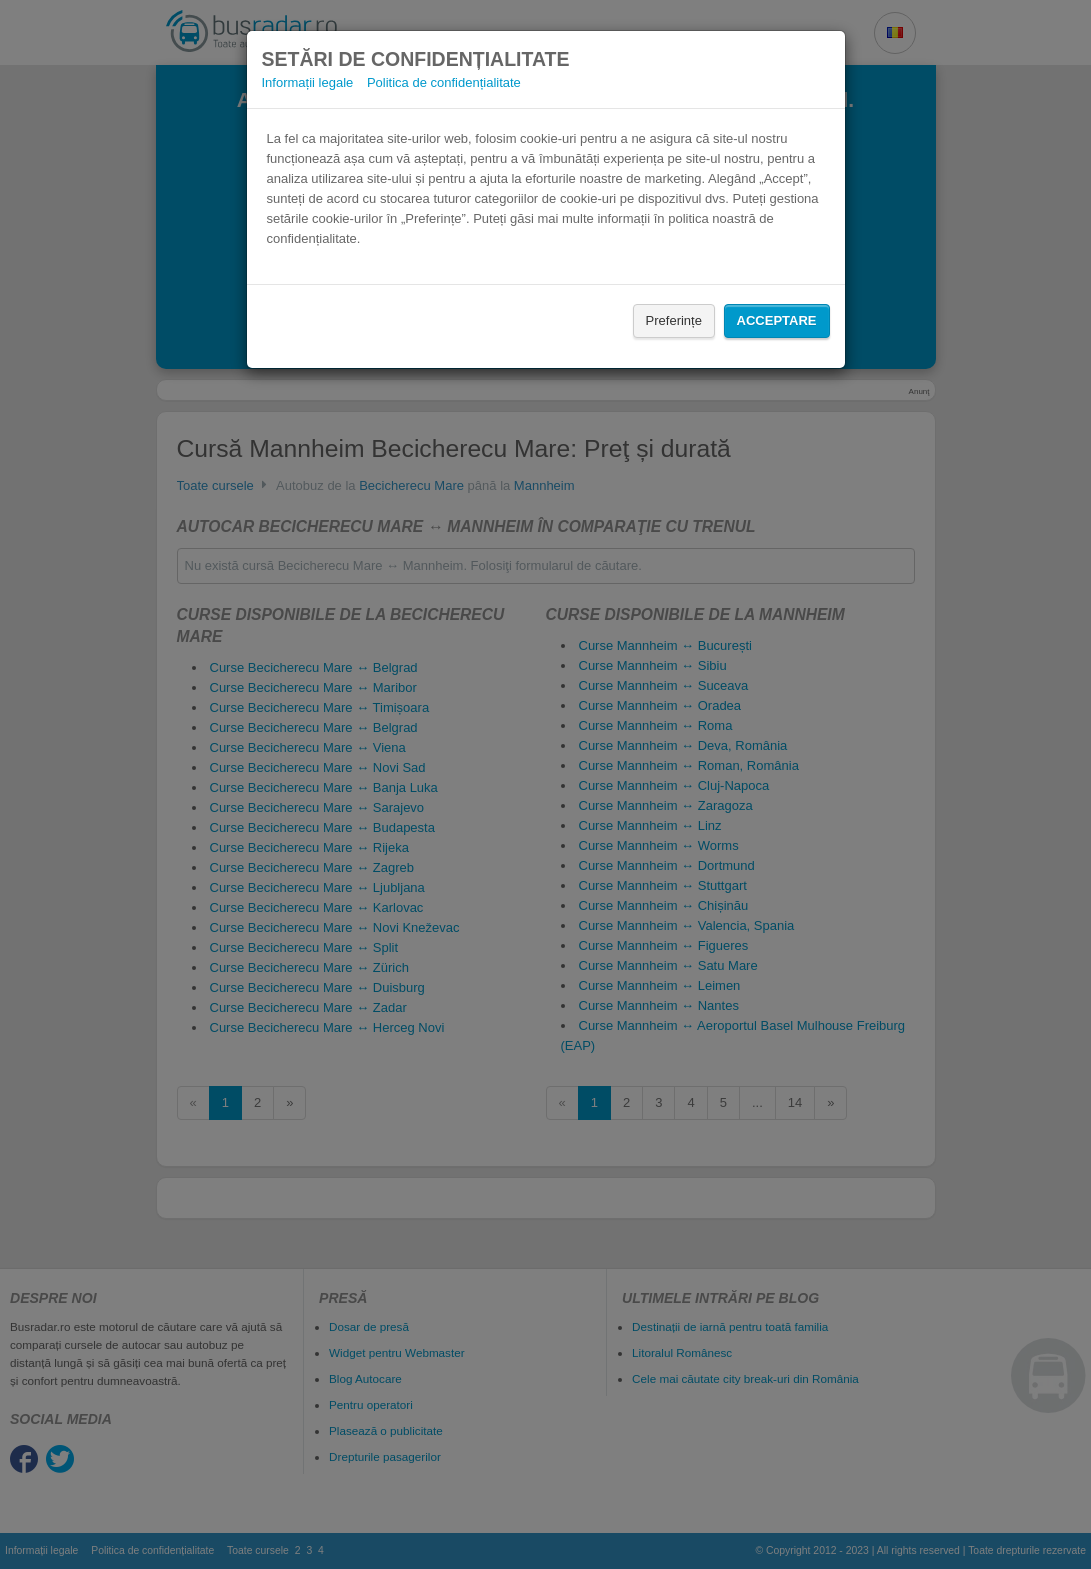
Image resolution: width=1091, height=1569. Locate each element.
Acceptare (777, 320)
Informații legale (308, 82)
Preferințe (674, 320)
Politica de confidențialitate (444, 82)
